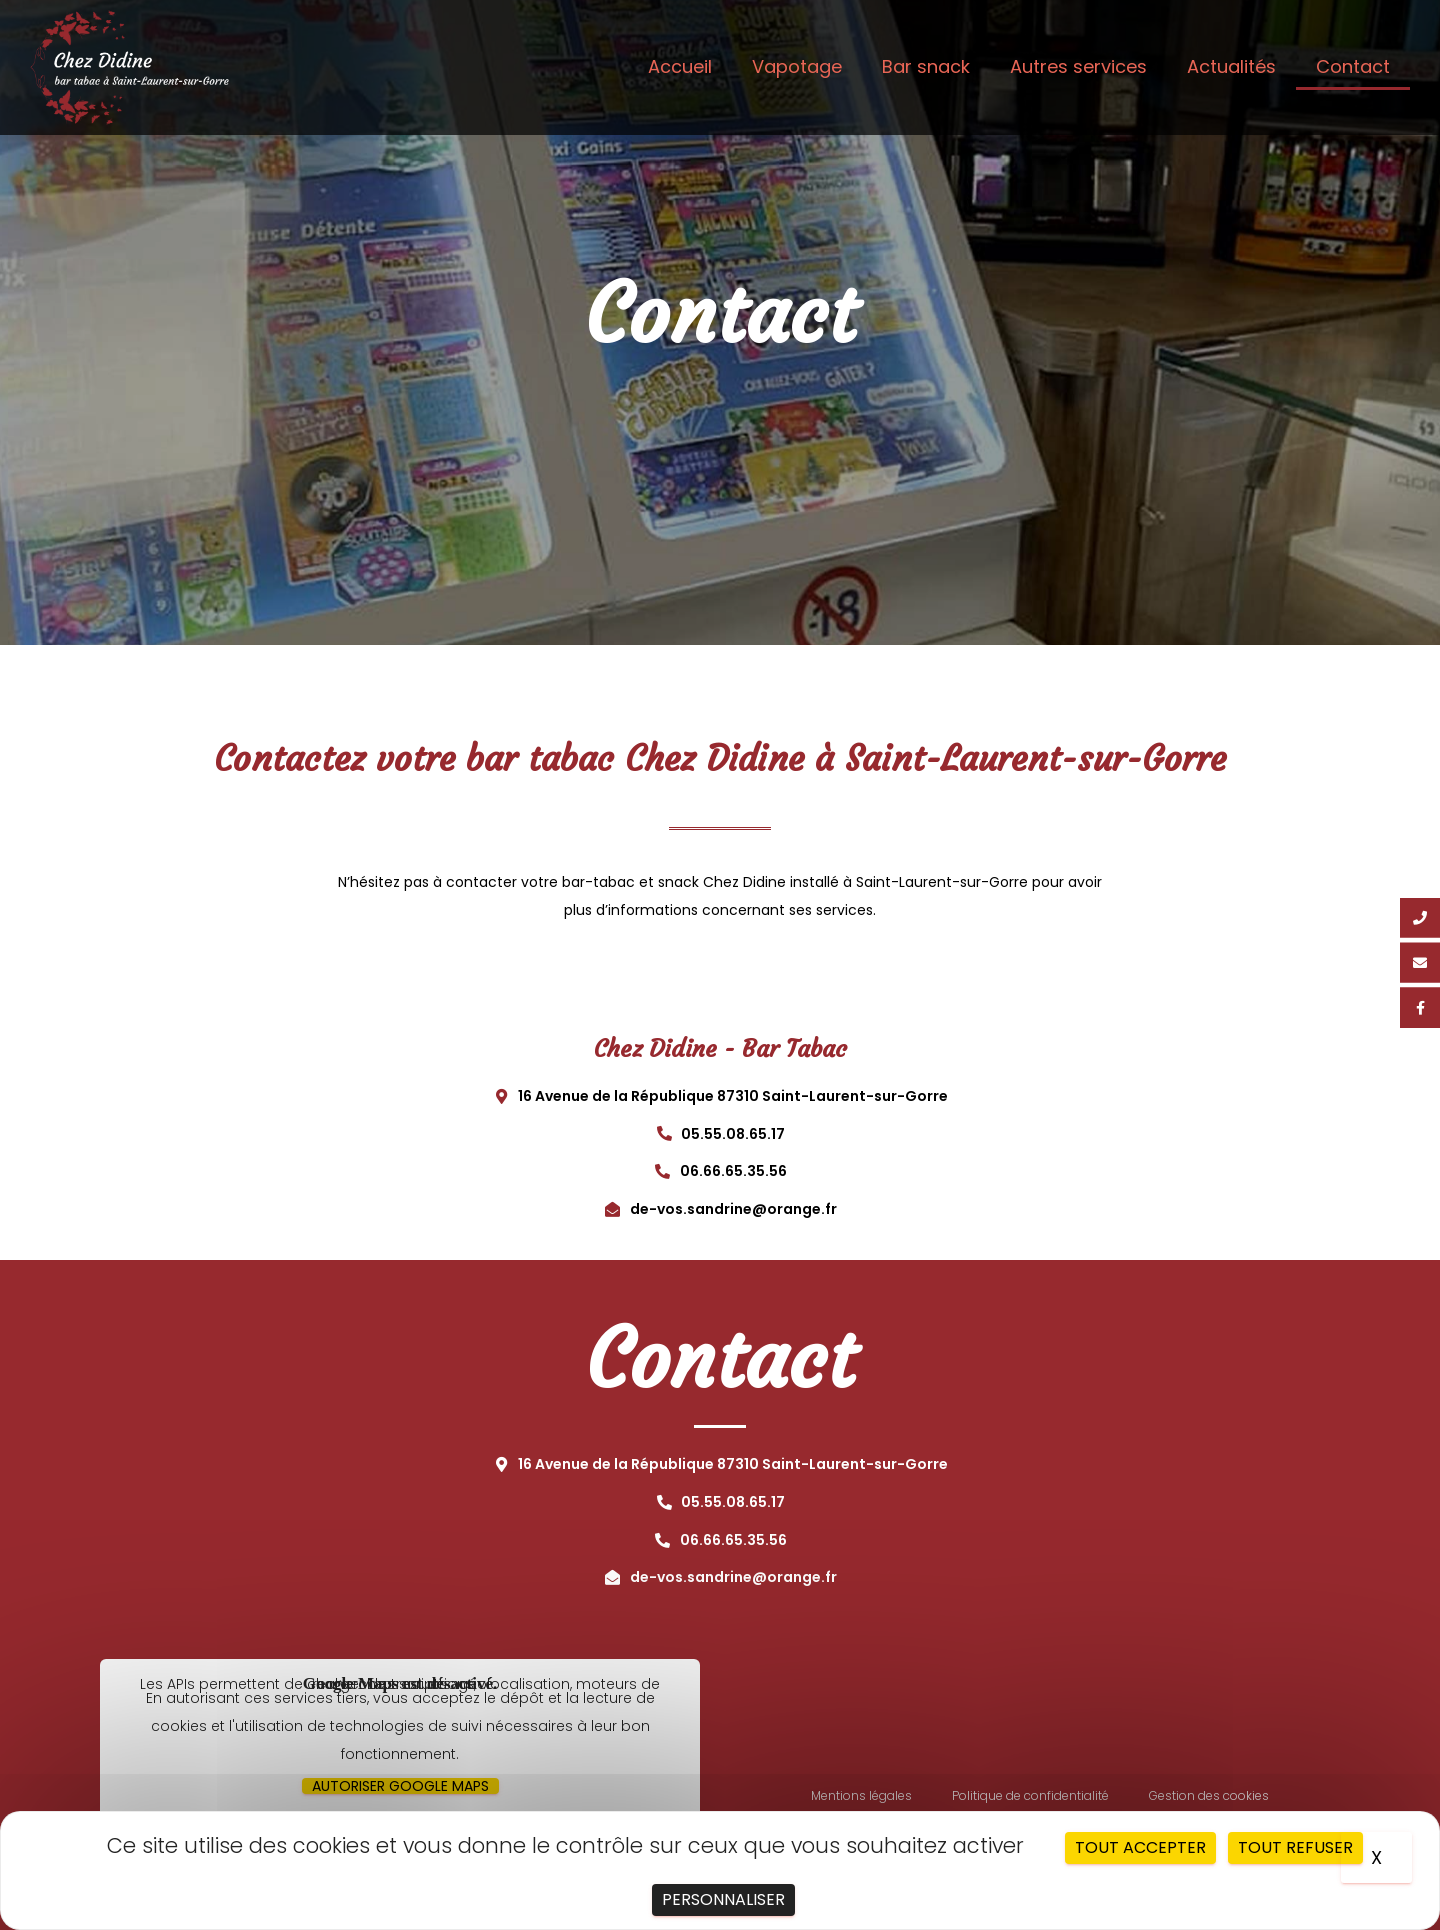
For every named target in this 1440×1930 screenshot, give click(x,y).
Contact (1353, 66)
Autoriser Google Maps (400, 1786)
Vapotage (797, 66)
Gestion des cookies (1209, 1795)
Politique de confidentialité (1030, 1795)
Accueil (680, 66)
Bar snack (926, 66)
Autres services (1078, 66)
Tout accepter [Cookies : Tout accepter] (1140, 1847)
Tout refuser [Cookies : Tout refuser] (1295, 1847)
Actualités (1231, 66)
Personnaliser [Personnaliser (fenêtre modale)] (723, 1899)
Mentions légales (861, 1795)
